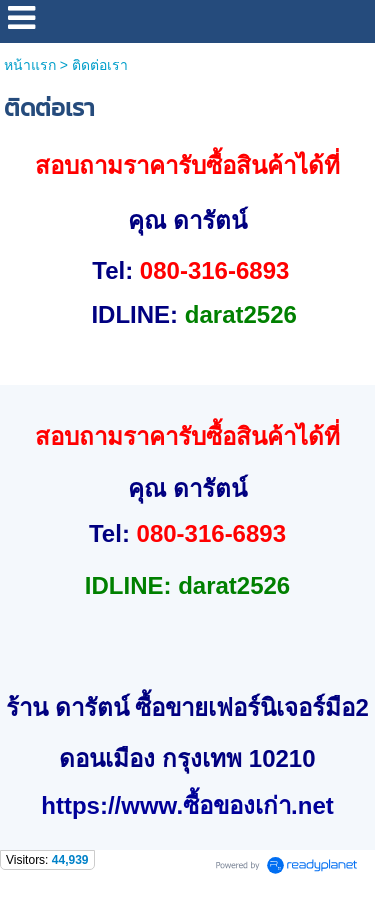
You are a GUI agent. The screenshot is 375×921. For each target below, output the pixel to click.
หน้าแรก (30, 65)
